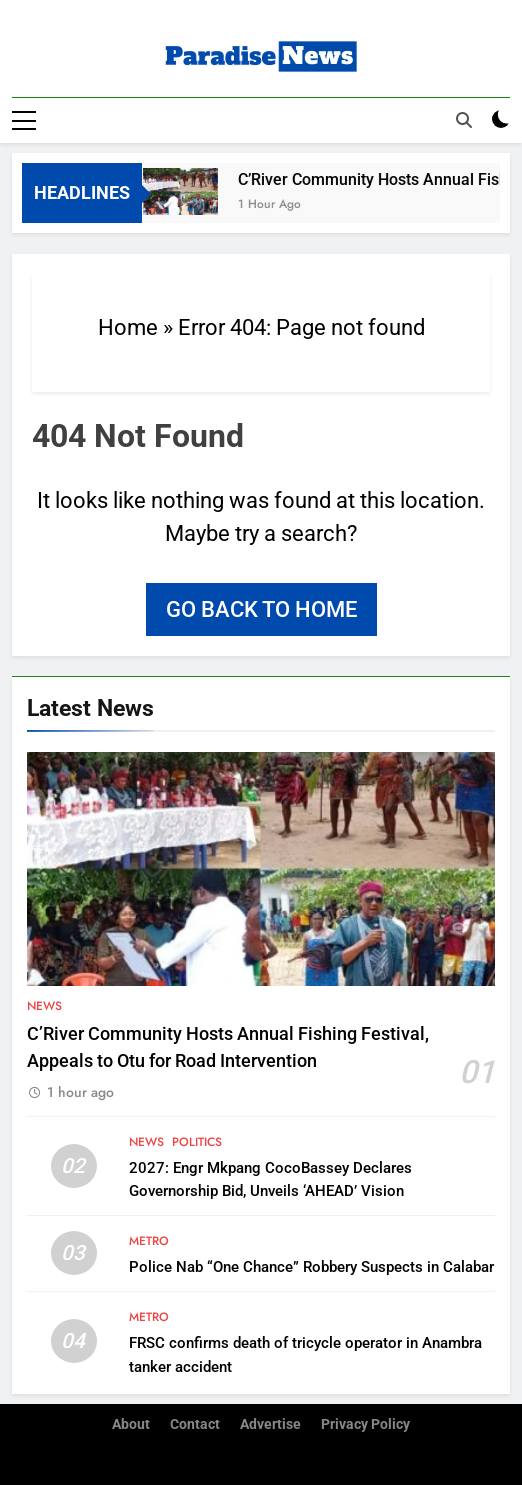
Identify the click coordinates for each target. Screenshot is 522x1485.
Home (128, 327)
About (131, 1424)
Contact (195, 1424)
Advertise (270, 1424)
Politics (197, 1142)
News (44, 1006)
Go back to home (261, 609)
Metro (149, 1241)
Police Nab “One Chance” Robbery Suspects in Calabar (311, 1267)
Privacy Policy (365, 1424)
